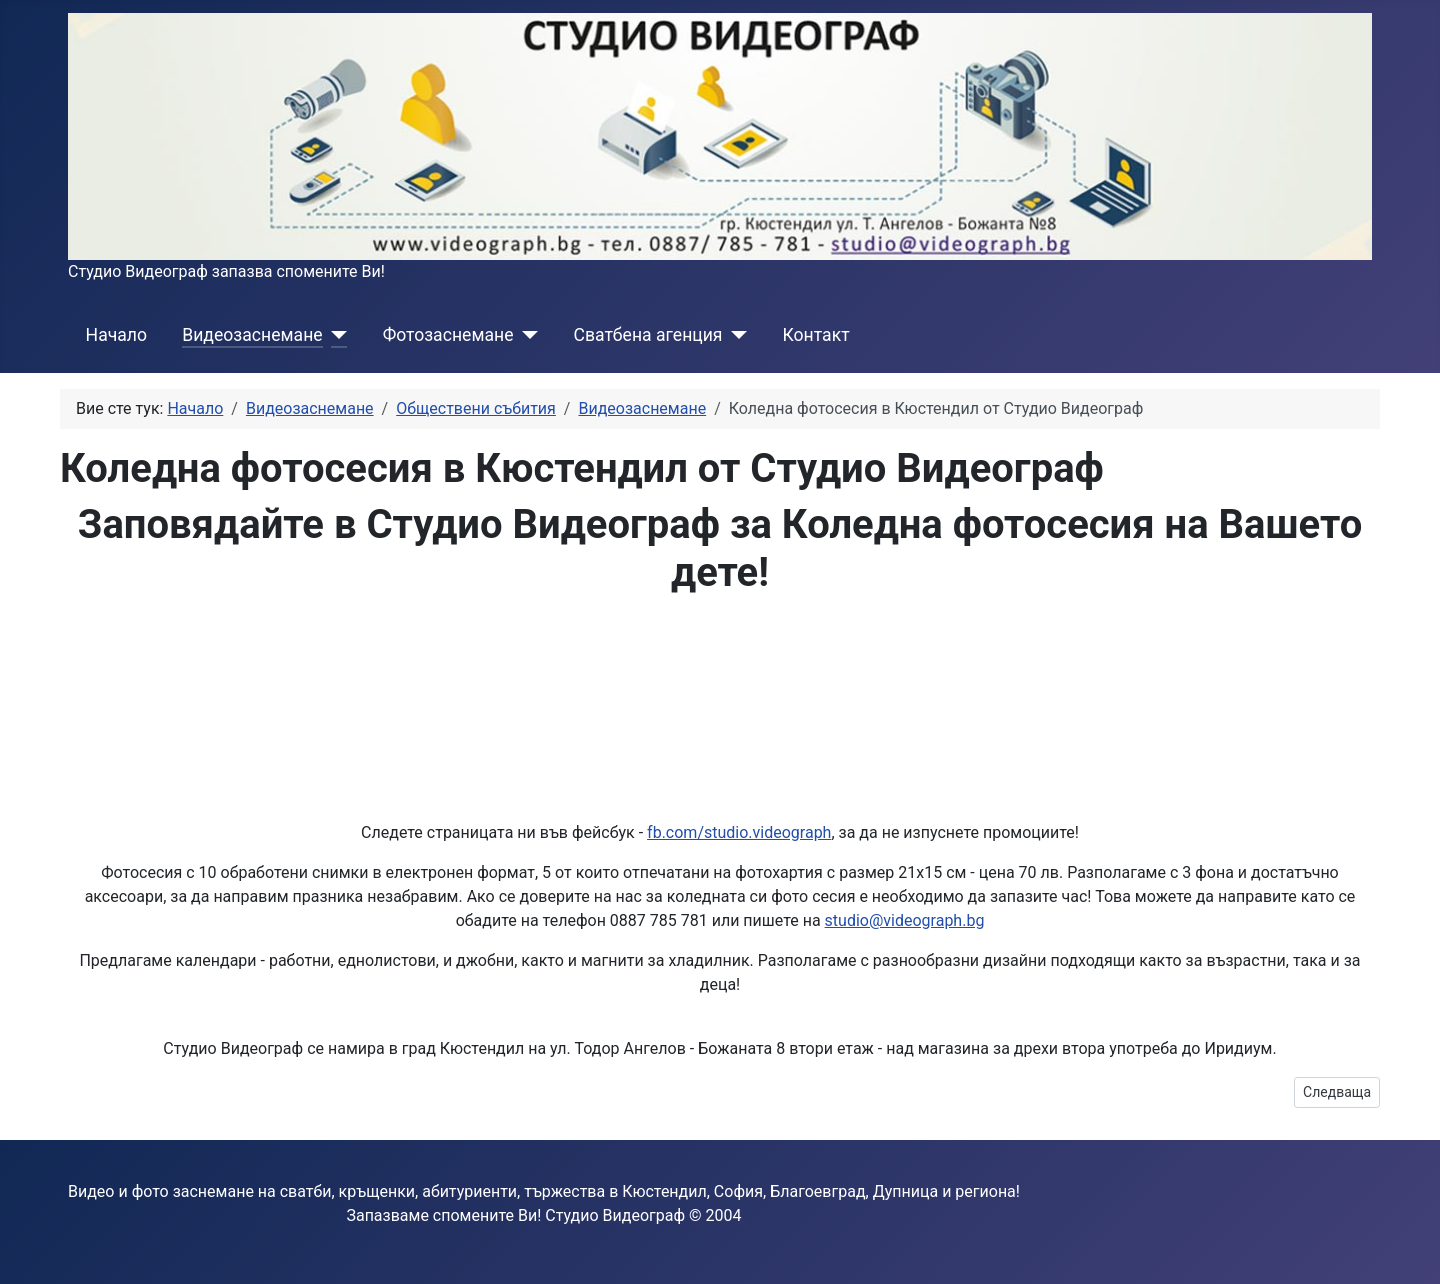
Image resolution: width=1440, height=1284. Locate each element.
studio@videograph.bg (905, 920)
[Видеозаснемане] (335, 335)
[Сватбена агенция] (735, 335)
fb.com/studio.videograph (739, 832)
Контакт (816, 335)
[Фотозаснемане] (525, 335)
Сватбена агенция (647, 335)
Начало (116, 335)
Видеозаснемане (252, 335)
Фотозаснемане (448, 335)
